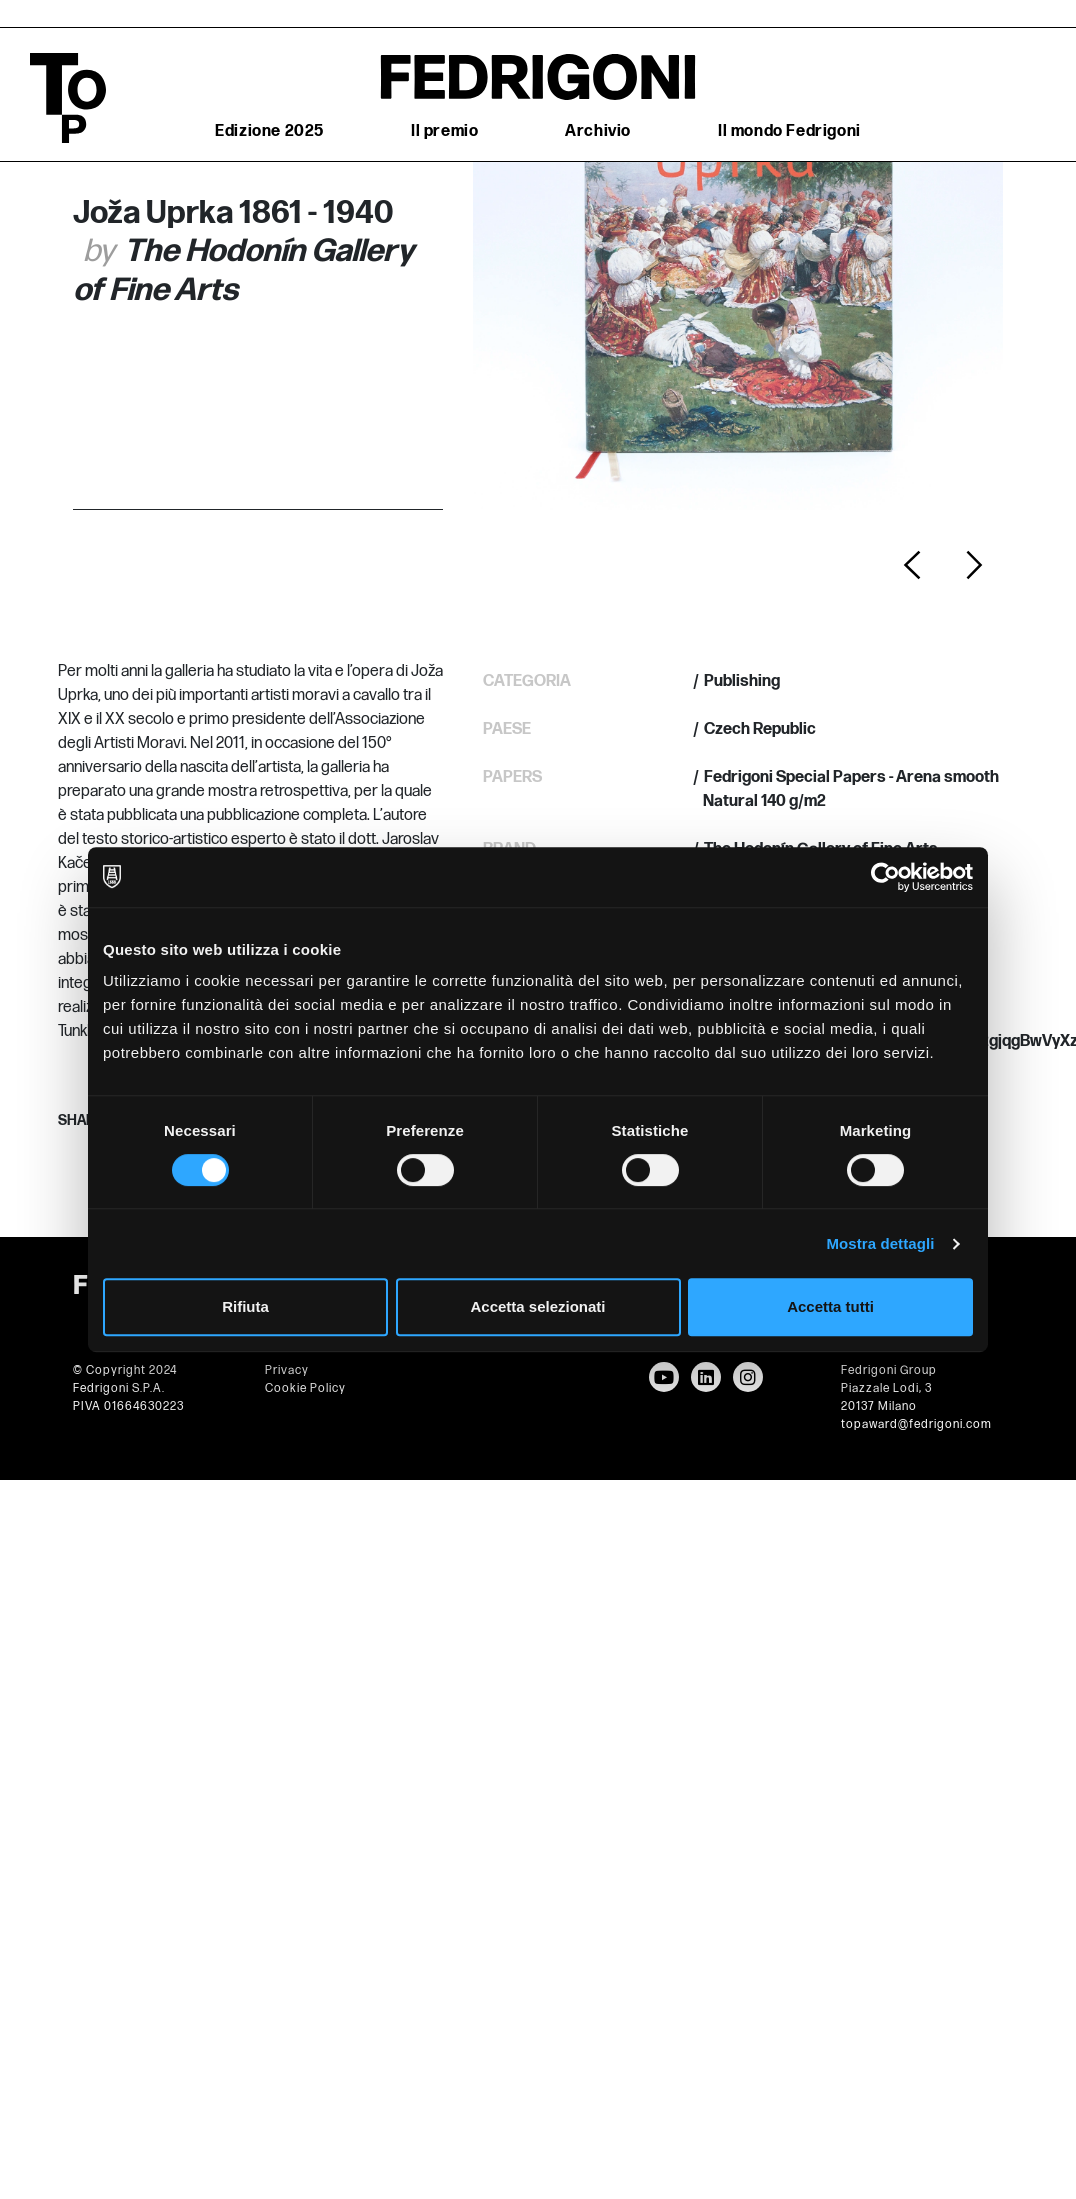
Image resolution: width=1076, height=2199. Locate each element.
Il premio (444, 131)
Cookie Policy (305, 1388)
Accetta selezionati (537, 1306)
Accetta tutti (830, 1306)
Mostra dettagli (880, 1243)
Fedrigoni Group (889, 1370)
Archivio (598, 131)
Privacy (287, 1370)
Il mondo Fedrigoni (789, 131)
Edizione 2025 (269, 131)
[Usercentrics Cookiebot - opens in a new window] (885, 877)
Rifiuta (245, 1306)
